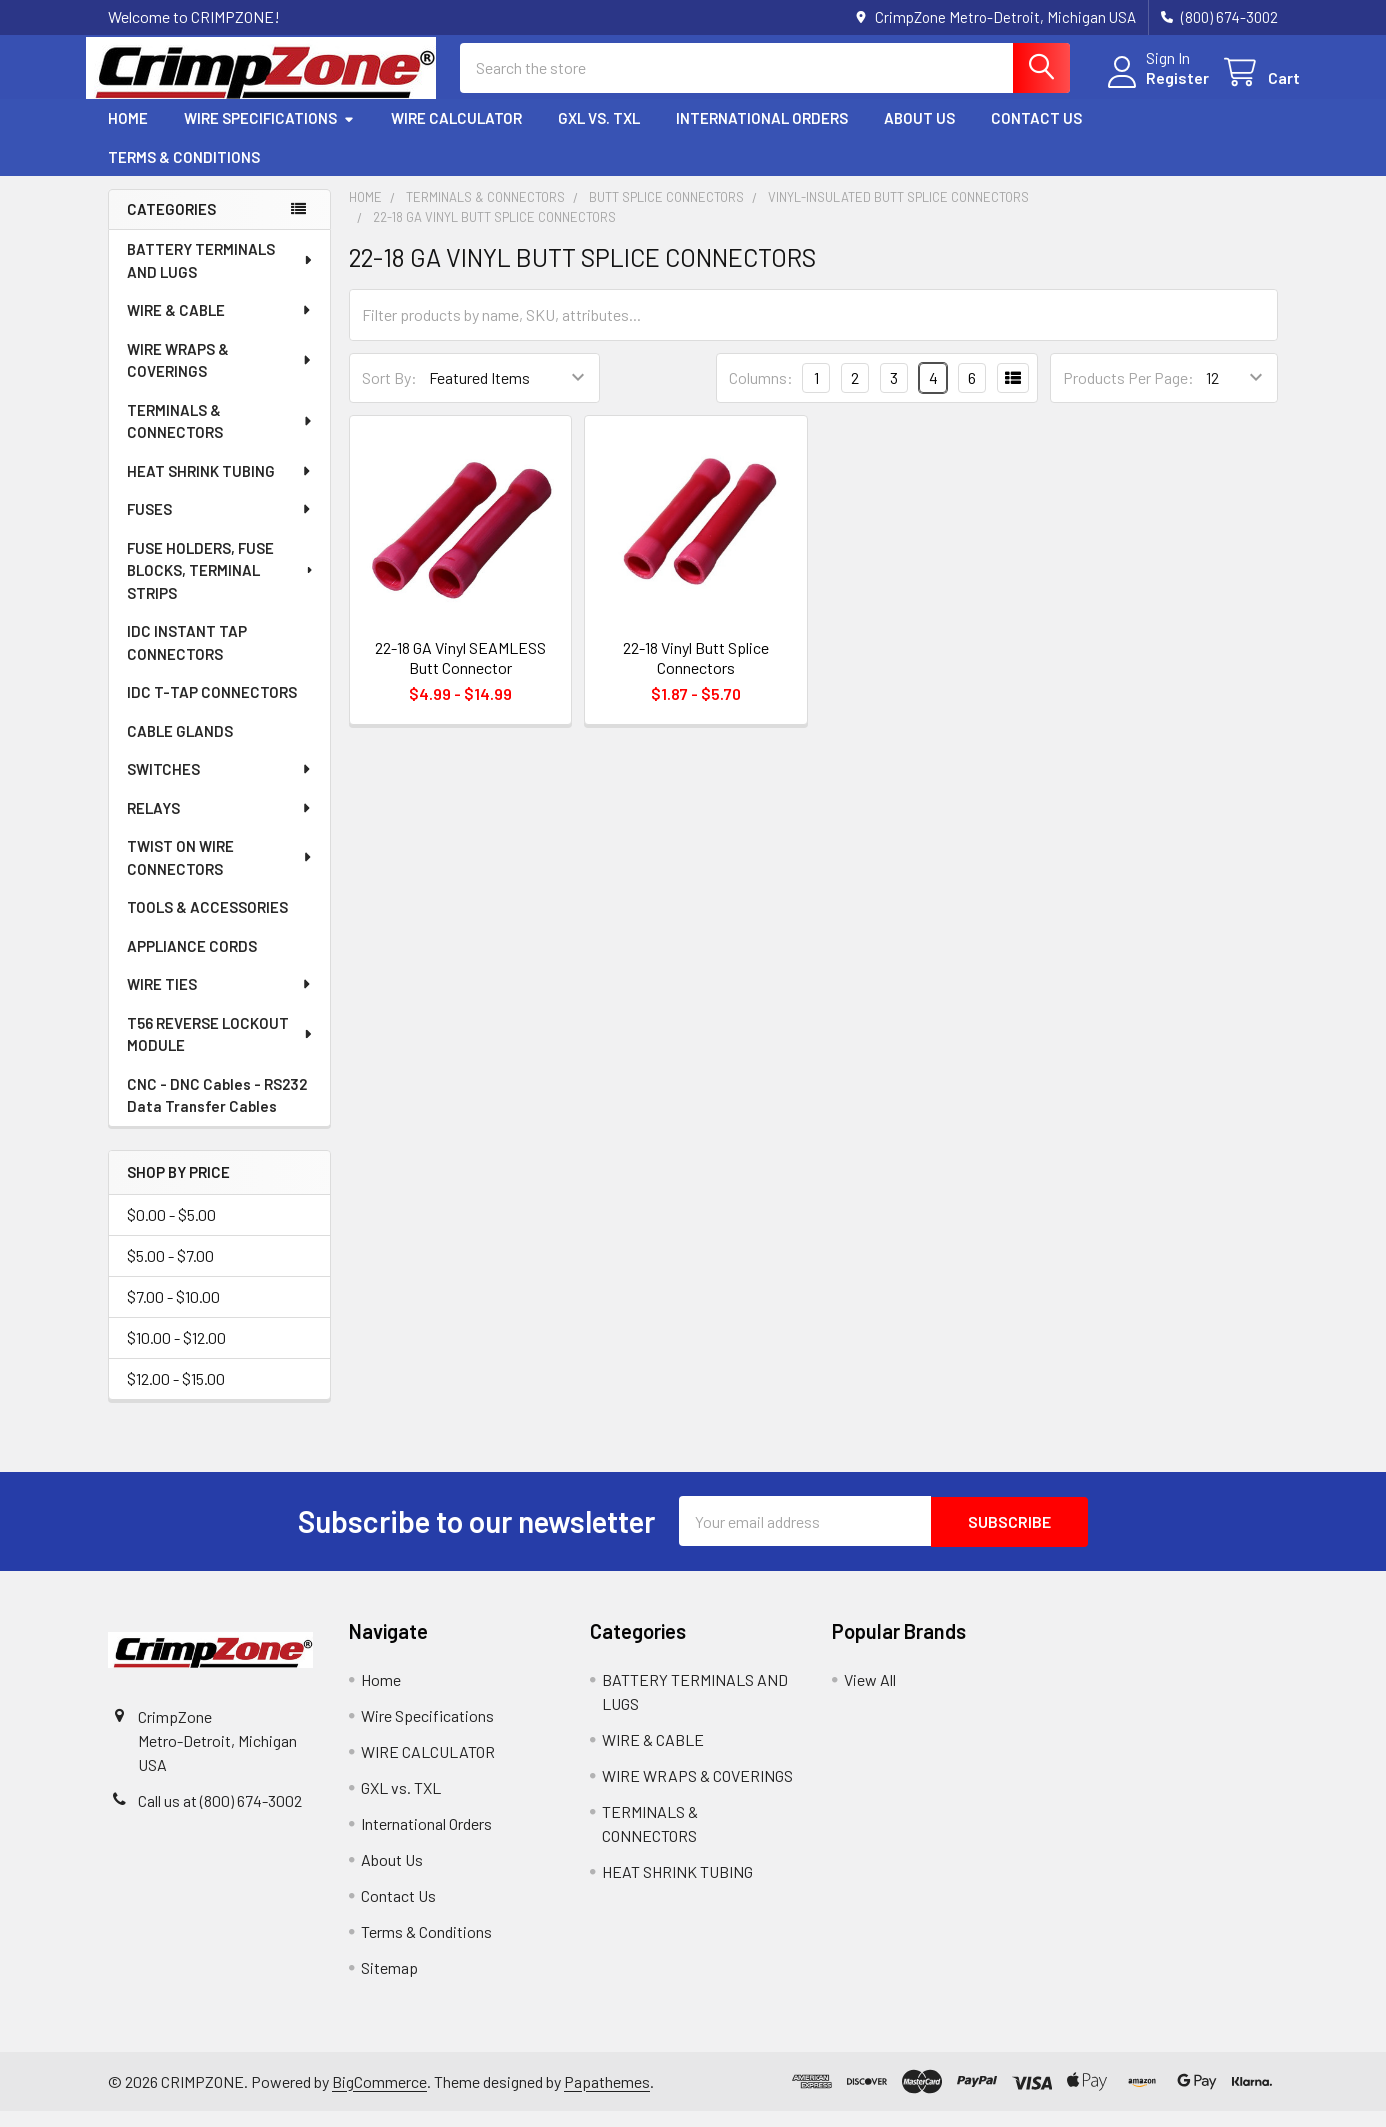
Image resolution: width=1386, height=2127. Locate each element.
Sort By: (389, 394)
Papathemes (607, 2096)
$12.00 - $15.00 (176, 1395)
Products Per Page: (1128, 394)
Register (1155, 88)
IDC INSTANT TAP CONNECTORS (187, 658)
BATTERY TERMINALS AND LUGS (221, 276)
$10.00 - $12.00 (176, 1354)
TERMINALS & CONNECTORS (220, 437)
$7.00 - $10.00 (173, 1313)
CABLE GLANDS (180, 747)
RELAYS (220, 824)
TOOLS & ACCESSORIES (207, 923)
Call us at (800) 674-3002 (220, 1816)
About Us (919, 135)
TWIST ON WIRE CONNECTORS (220, 873)
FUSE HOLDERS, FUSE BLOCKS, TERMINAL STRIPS (221, 586)
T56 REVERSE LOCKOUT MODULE (221, 1050)
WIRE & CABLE (220, 326)
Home (128, 135)
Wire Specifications (269, 135)
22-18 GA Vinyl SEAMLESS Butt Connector (460, 673)
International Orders (762, 135)
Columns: (761, 393)
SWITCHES (220, 785)
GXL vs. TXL (599, 135)
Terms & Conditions (184, 173)
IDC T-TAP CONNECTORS (212, 708)
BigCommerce (379, 2096)
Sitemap (389, 1983)
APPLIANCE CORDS (192, 962)
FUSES (220, 525)
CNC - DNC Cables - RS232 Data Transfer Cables (217, 1111)
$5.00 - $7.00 (170, 1272)
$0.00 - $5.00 (171, 1231)
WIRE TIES (220, 1000)
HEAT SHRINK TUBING (220, 487)
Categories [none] (171, 226)
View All (870, 1695)
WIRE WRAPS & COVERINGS (220, 376)
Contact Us (1036, 135)
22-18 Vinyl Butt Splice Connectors (696, 673)
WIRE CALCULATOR (456, 135)
